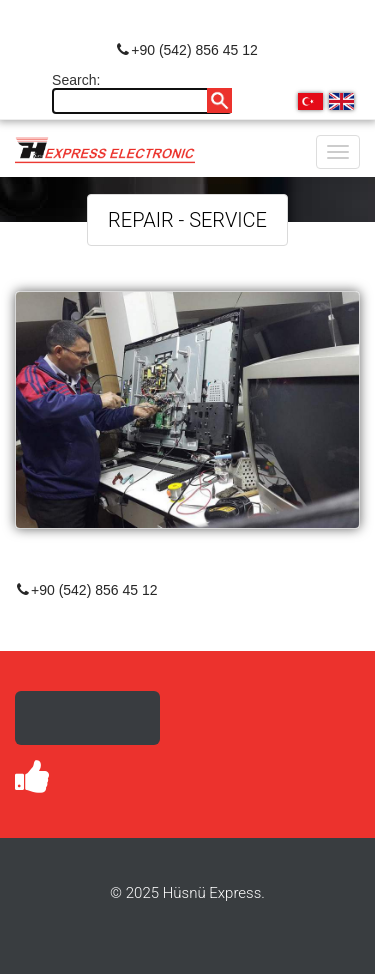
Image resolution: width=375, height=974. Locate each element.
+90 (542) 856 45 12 (187, 50)
